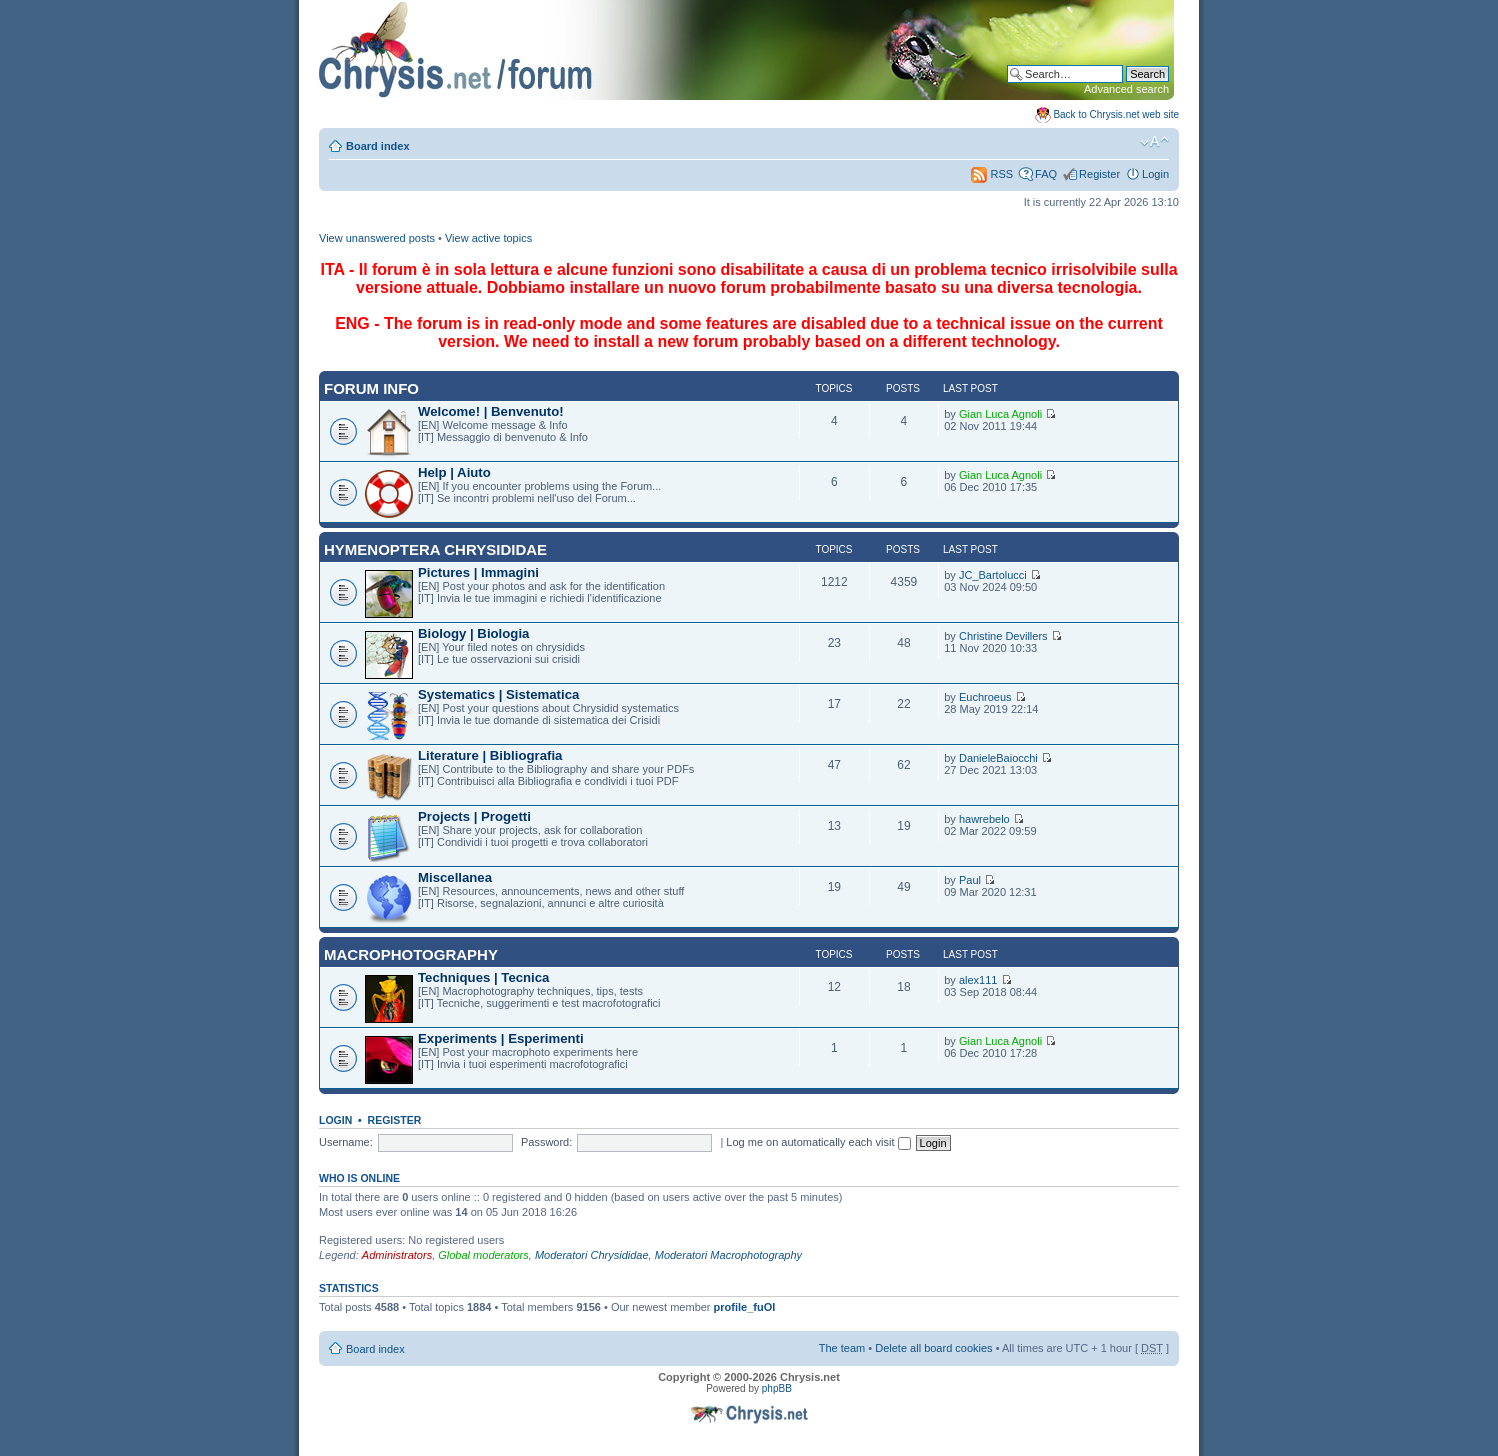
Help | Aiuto (454, 472)
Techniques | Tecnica (483, 977)
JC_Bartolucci (993, 575)
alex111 (978, 980)
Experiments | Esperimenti (501, 1038)
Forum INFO (371, 388)
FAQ (1046, 174)
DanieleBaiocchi (998, 758)
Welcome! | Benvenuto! (491, 411)
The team (842, 1348)
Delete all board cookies (933, 1348)
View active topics (488, 238)
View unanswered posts (377, 238)
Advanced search (1126, 89)
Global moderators (483, 1255)
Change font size (1154, 142)
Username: (346, 1142)
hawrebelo (984, 819)
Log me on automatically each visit (818, 1142)
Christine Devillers (1003, 636)
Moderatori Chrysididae (592, 1255)
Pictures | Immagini (478, 572)
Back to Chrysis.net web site (1116, 114)
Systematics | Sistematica (498, 694)
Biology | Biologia (473, 633)
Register (1099, 174)
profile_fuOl (745, 1307)
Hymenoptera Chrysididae (435, 549)
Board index (378, 146)
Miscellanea (455, 877)
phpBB (777, 1388)
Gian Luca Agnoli (1000, 414)
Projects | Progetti (474, 816)
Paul (970, 880)
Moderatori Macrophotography (728, 1255)
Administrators (397, 1255)
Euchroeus (985, 697)
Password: (546, 1142)
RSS (992, 174)
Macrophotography (411, 954)
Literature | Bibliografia (490, 755)
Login (1155, 174)
